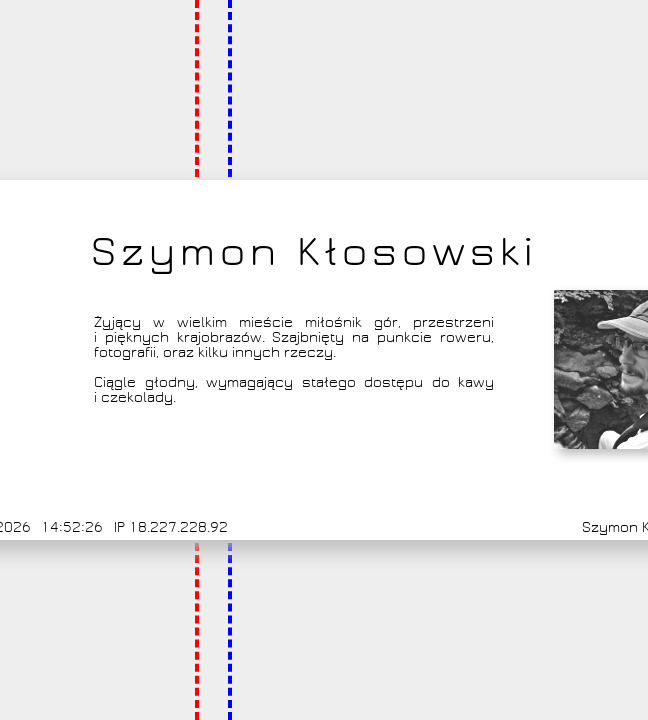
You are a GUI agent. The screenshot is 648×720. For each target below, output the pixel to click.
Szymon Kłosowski (314, 252)
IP (119, 527)
